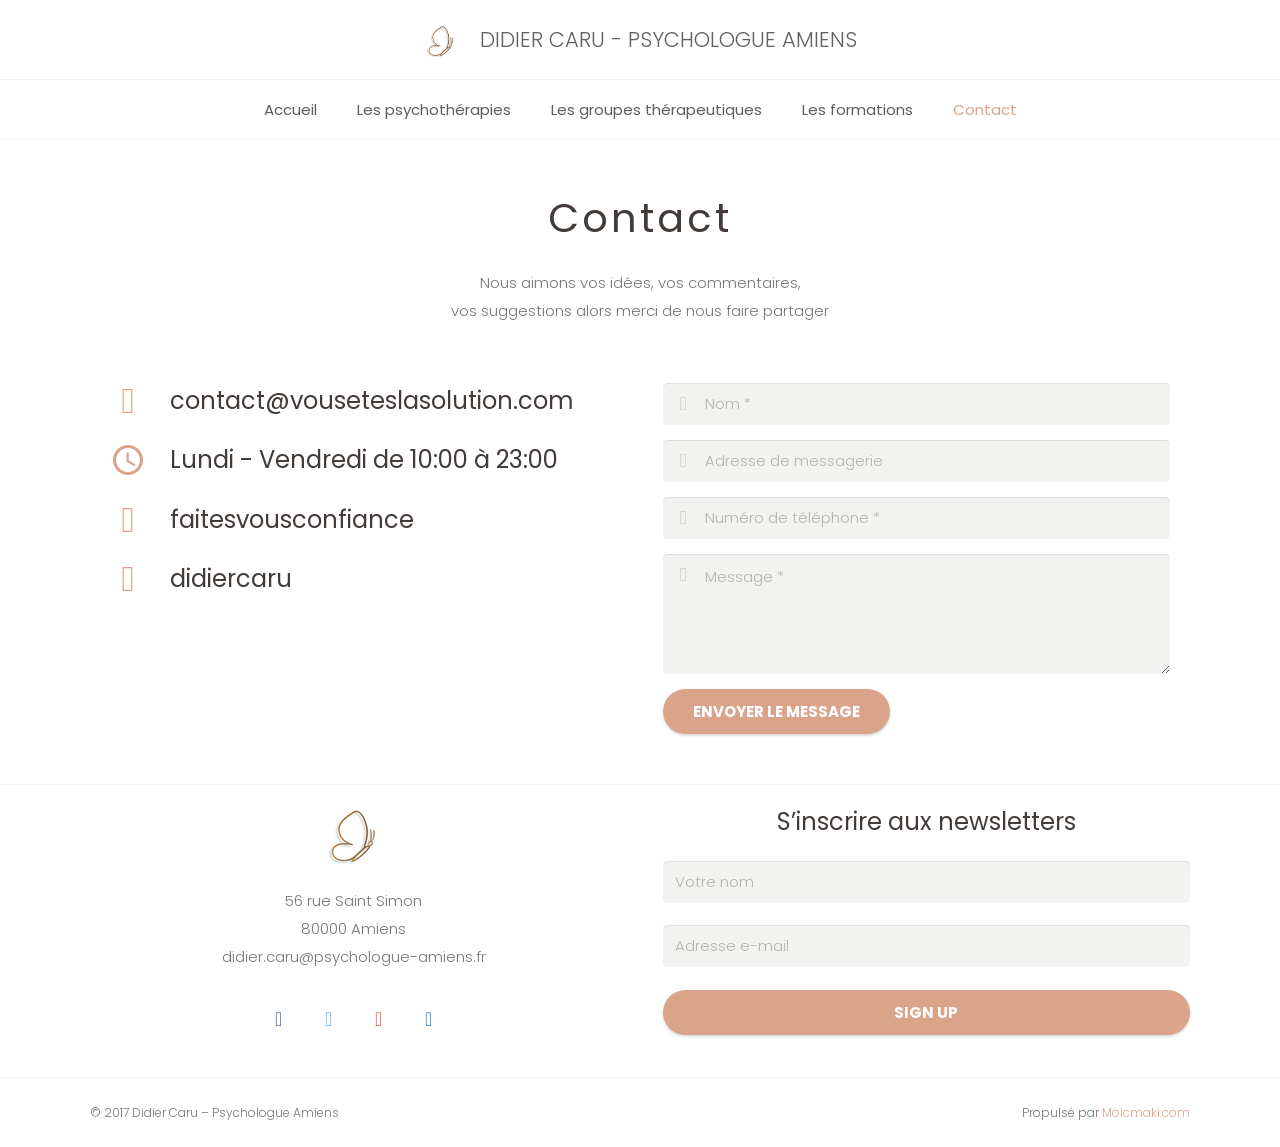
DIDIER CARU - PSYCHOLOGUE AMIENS (668, 39)
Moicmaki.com (1146, 1112)
